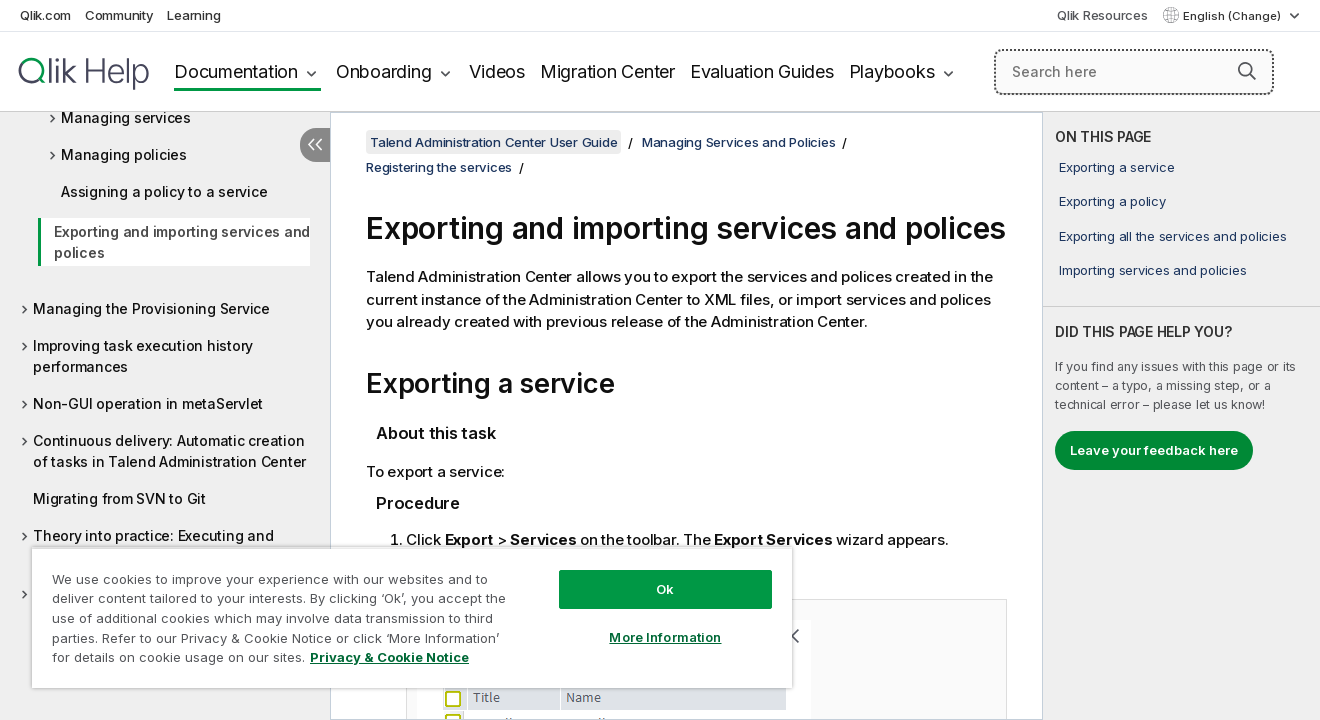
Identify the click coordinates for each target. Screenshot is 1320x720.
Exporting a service (1116, 167)
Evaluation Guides (762, 71)
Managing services (126, 117)
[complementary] (1181, 416)
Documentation (236, 71)
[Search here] (1134, 72)
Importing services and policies (1152, 270)
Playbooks (892, 71)
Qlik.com (45, 15)
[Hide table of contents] (315, 145)
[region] (412, 617)
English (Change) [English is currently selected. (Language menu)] (1233, 16)
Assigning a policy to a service (164, 191)
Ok (665, 589)
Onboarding (384, 71)
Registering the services (439, 167)
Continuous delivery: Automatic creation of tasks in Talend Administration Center (169, 451)
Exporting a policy (1112, 201)
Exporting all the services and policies (1172, 236)
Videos (497, 71)
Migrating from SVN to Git (119, 498)
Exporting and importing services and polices (182, 242)
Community (119, 15)
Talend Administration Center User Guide (493, 142)
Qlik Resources (1102, 15)
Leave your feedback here (1154, 450)
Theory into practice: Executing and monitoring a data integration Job (153, 546)
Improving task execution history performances (143, 356)
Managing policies (124, 154)
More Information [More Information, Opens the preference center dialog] (665, 637)
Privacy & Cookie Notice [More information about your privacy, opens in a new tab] (389, 657)
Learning (193, 15)
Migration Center (607, 71)
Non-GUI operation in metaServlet (148, 403)
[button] (1247, 71)
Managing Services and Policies (739, 142)
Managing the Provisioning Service (151, 308)
